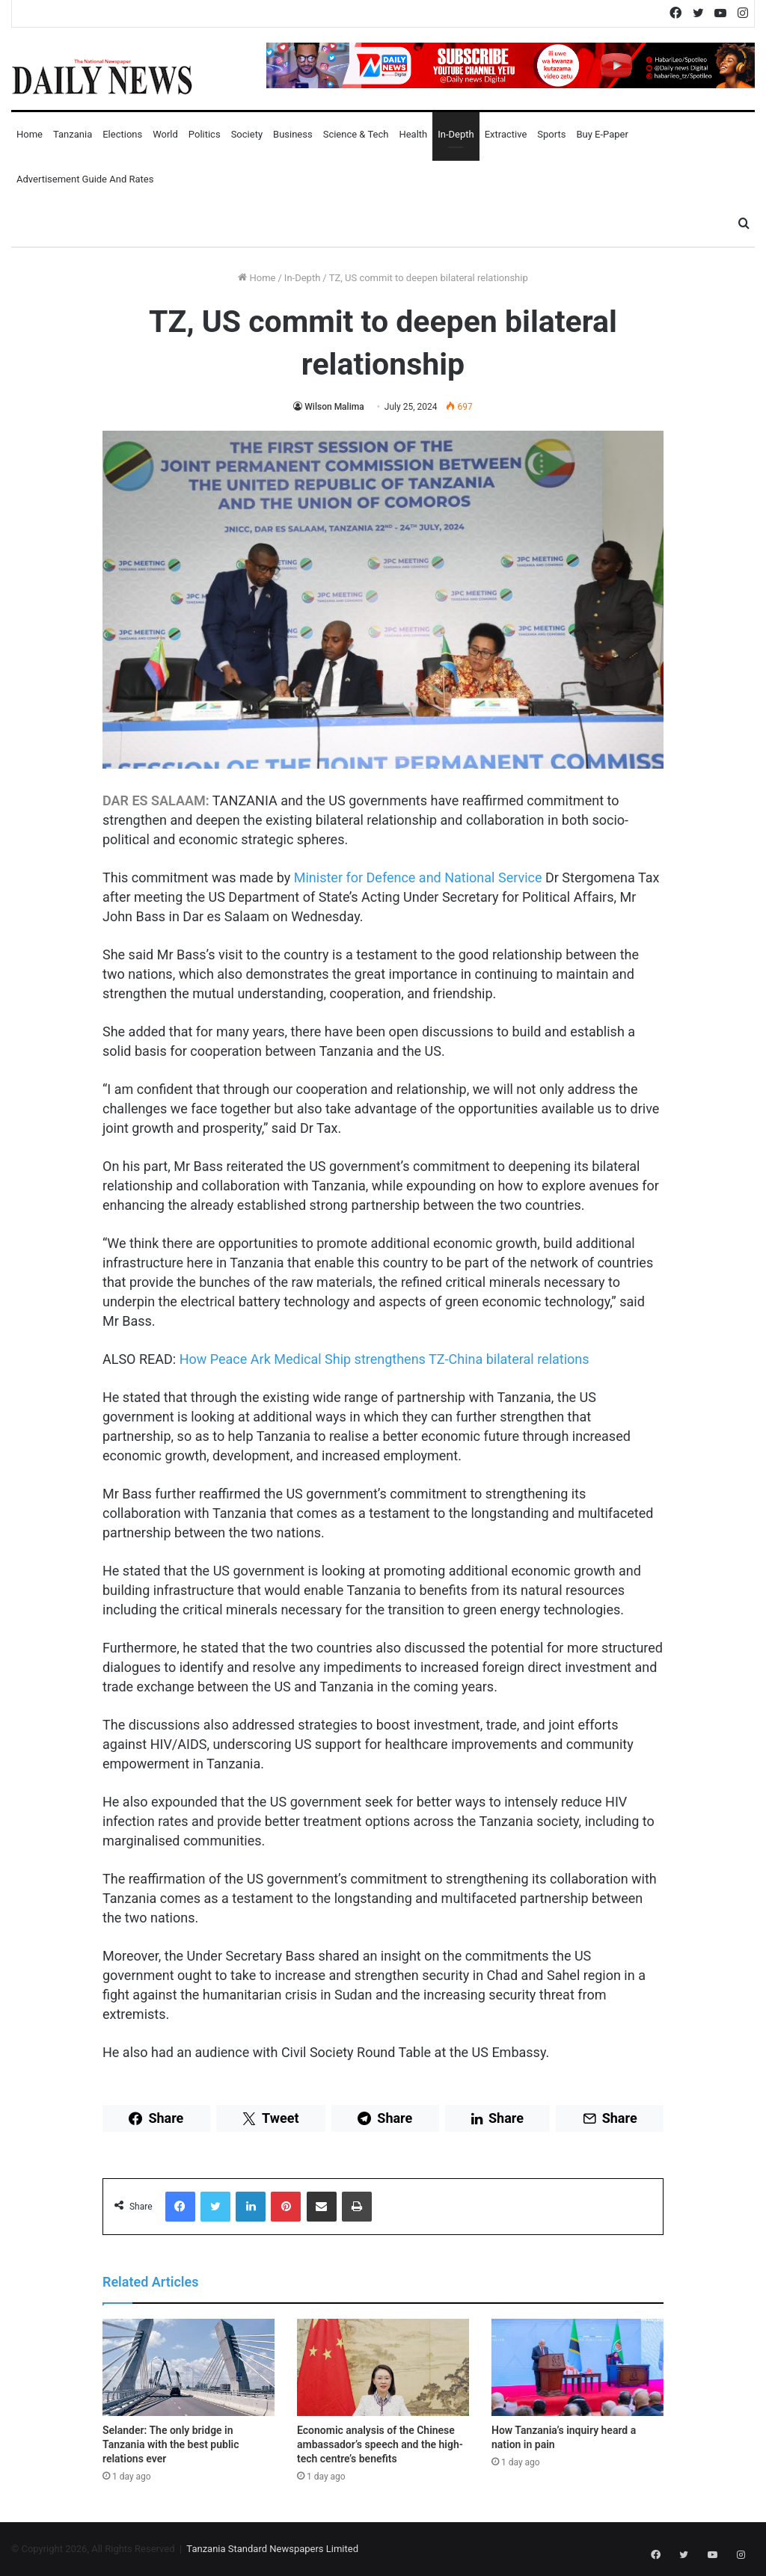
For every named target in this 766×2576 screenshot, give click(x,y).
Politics (205, 134)
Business (293, 134)
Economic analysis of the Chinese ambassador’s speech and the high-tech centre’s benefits (380, 2444)
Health (413, 134)
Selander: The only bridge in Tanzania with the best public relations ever (170, 2444)
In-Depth (456, 134)
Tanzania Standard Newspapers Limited (272, 2548)
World (165, 134)
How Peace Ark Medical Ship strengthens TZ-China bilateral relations (384, 1359)
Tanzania (72, 134)
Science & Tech (356, 134)
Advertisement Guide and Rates (84, 179)
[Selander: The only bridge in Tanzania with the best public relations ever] (188, 2367)
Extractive (506, 134)
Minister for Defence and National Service (418, 877)
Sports (551, 134)
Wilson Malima (334, 407)
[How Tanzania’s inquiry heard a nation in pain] (577, 2367)
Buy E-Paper (602, 134)
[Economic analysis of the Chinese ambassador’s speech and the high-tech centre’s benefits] (383, 2367)
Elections (122, 134)
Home (29, 134)
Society (247, 134)
